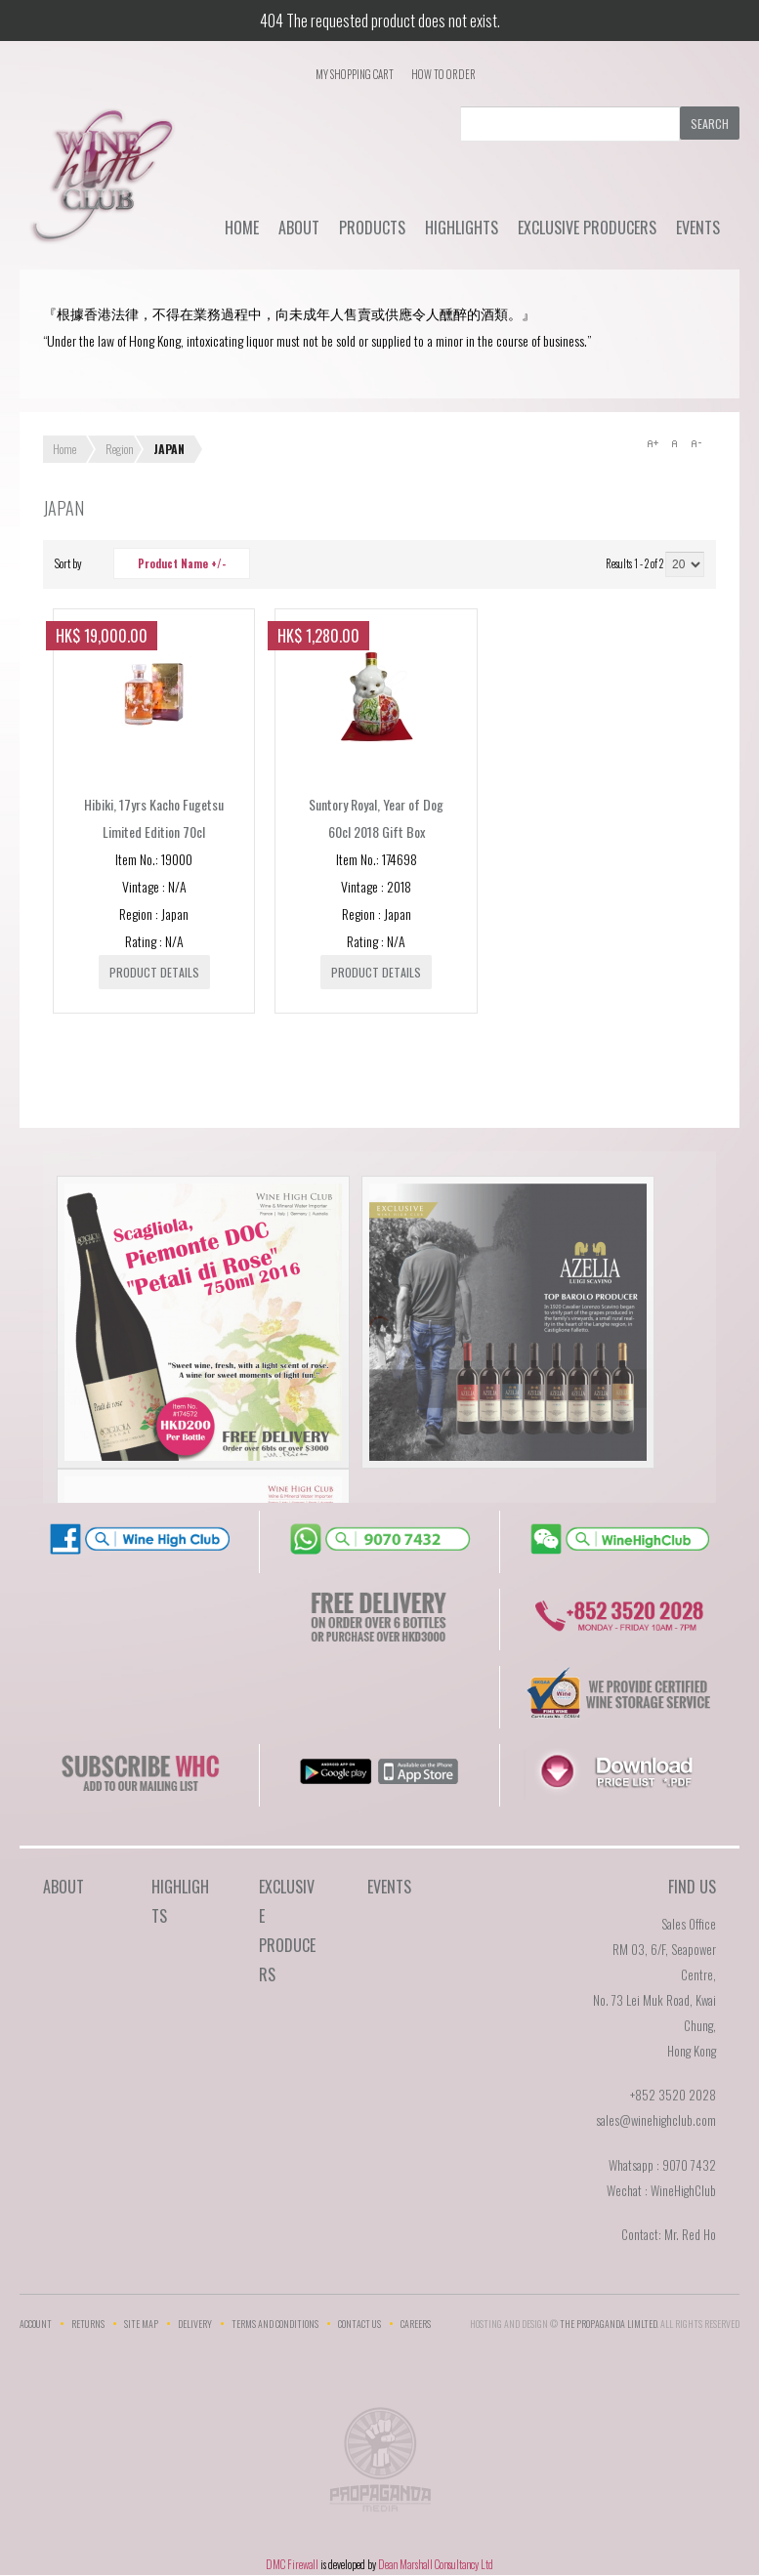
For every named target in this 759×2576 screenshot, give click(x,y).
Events (698, 227)
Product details (154, 972)
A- (695, 443)
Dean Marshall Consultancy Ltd (435, 2564)
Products (372, 227)
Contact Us (359, 2323)
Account (36, 2323)
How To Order (443, 74)
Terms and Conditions (275, 2323)
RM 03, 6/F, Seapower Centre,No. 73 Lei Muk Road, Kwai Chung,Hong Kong (654, 1999)
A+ (652, 443)
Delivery (195, 2323)
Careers (416, 2323)
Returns (88, 2323)
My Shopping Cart (355, 74)
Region (119, 448)
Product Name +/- (182, 563)
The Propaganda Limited (379, 2466)
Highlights (461, 227)
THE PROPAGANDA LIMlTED (608, 2323)
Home (242, 227)
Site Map (141, 2323)
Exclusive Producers (587, 227)
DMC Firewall (292, 2564)
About (298, 227)
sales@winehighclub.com (656, 2120)
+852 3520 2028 (673, 2094)
